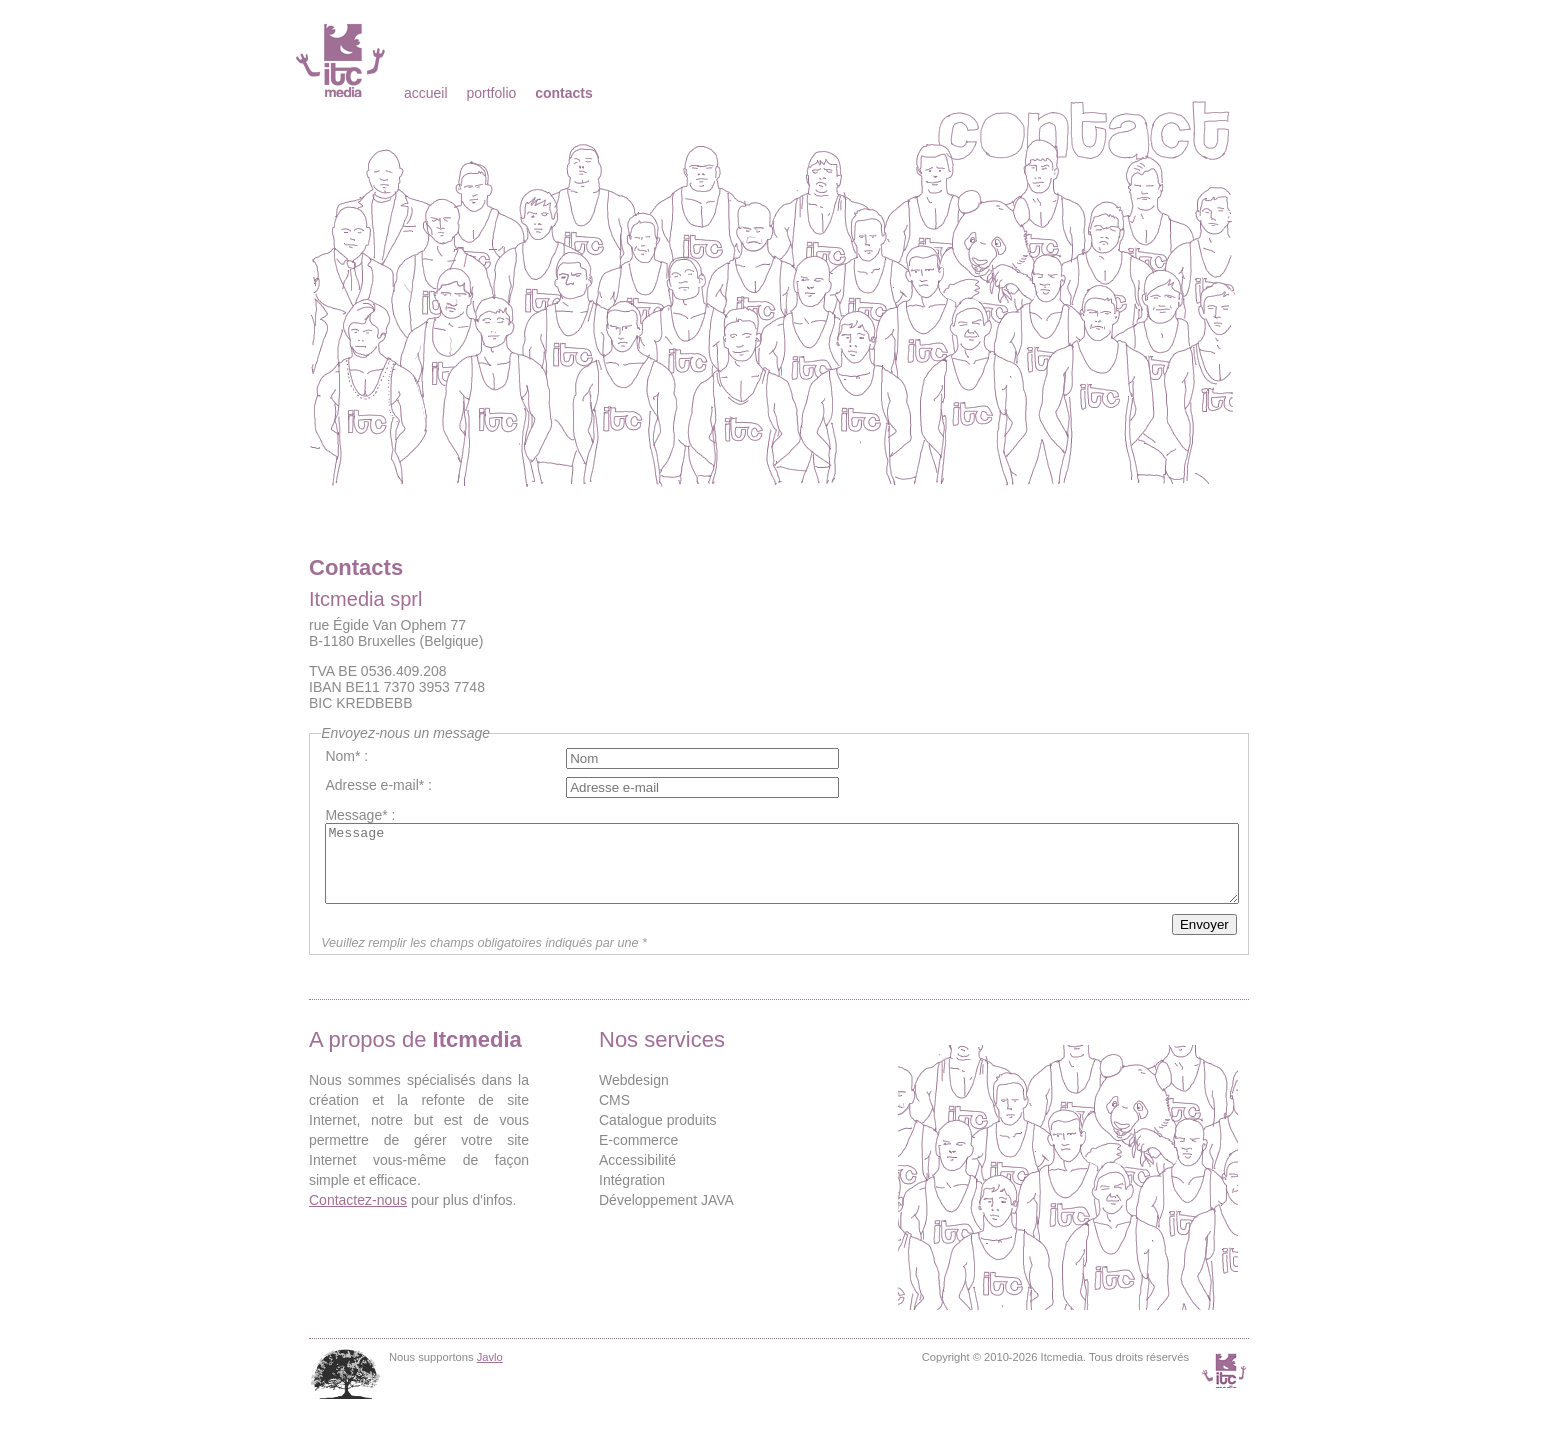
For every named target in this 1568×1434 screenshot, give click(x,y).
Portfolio (491, 93)
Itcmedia (342, 60)
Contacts (564, 93)
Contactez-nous (358, 1215)
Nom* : (346, 756)
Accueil (426, 93)
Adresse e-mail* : (378, 785)
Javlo (490, 1372)
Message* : (360, 815)
